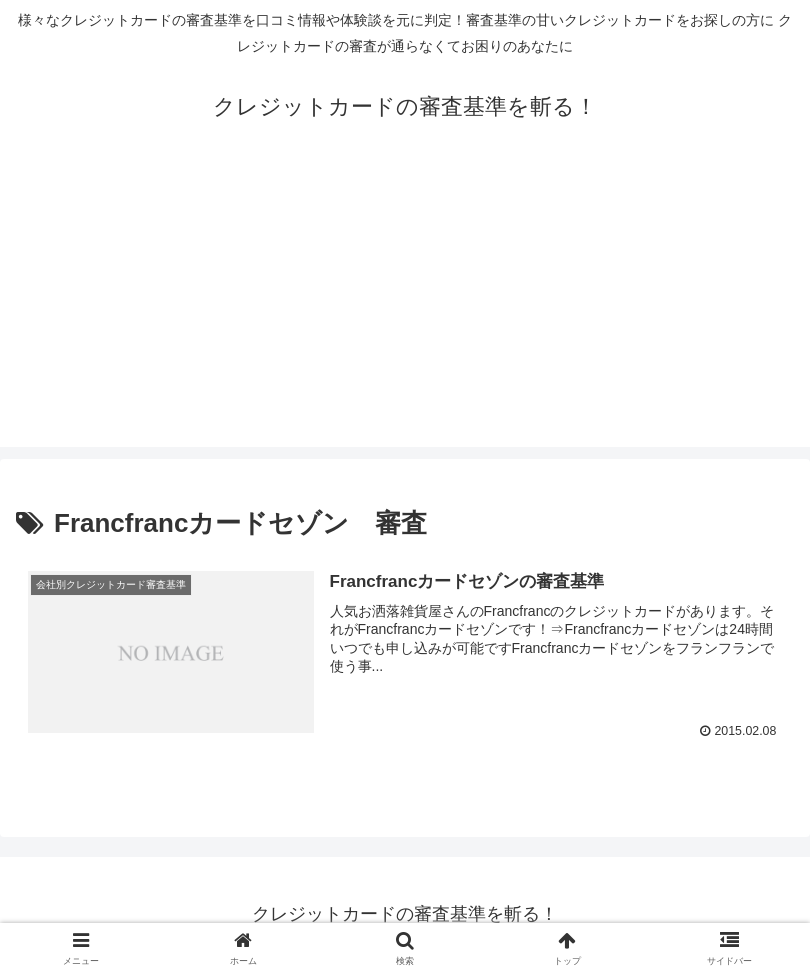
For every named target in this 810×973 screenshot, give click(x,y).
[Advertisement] (405, 307)
